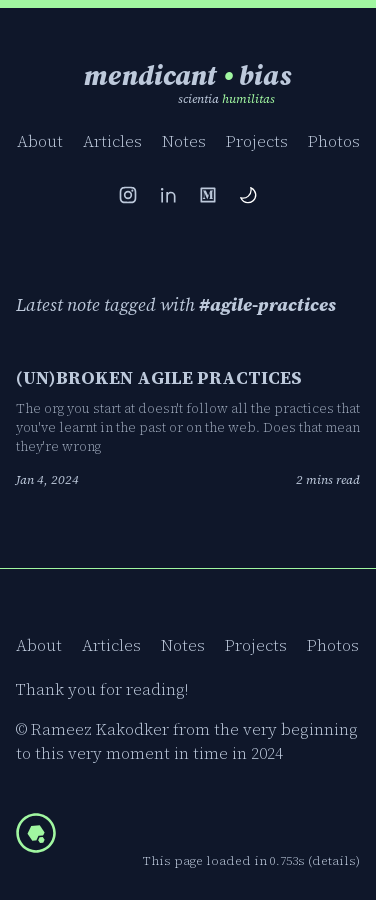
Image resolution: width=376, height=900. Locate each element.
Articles (112, 141)
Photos (334, 141)
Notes (184, 141)
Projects (257, 141)
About (40, 141)
